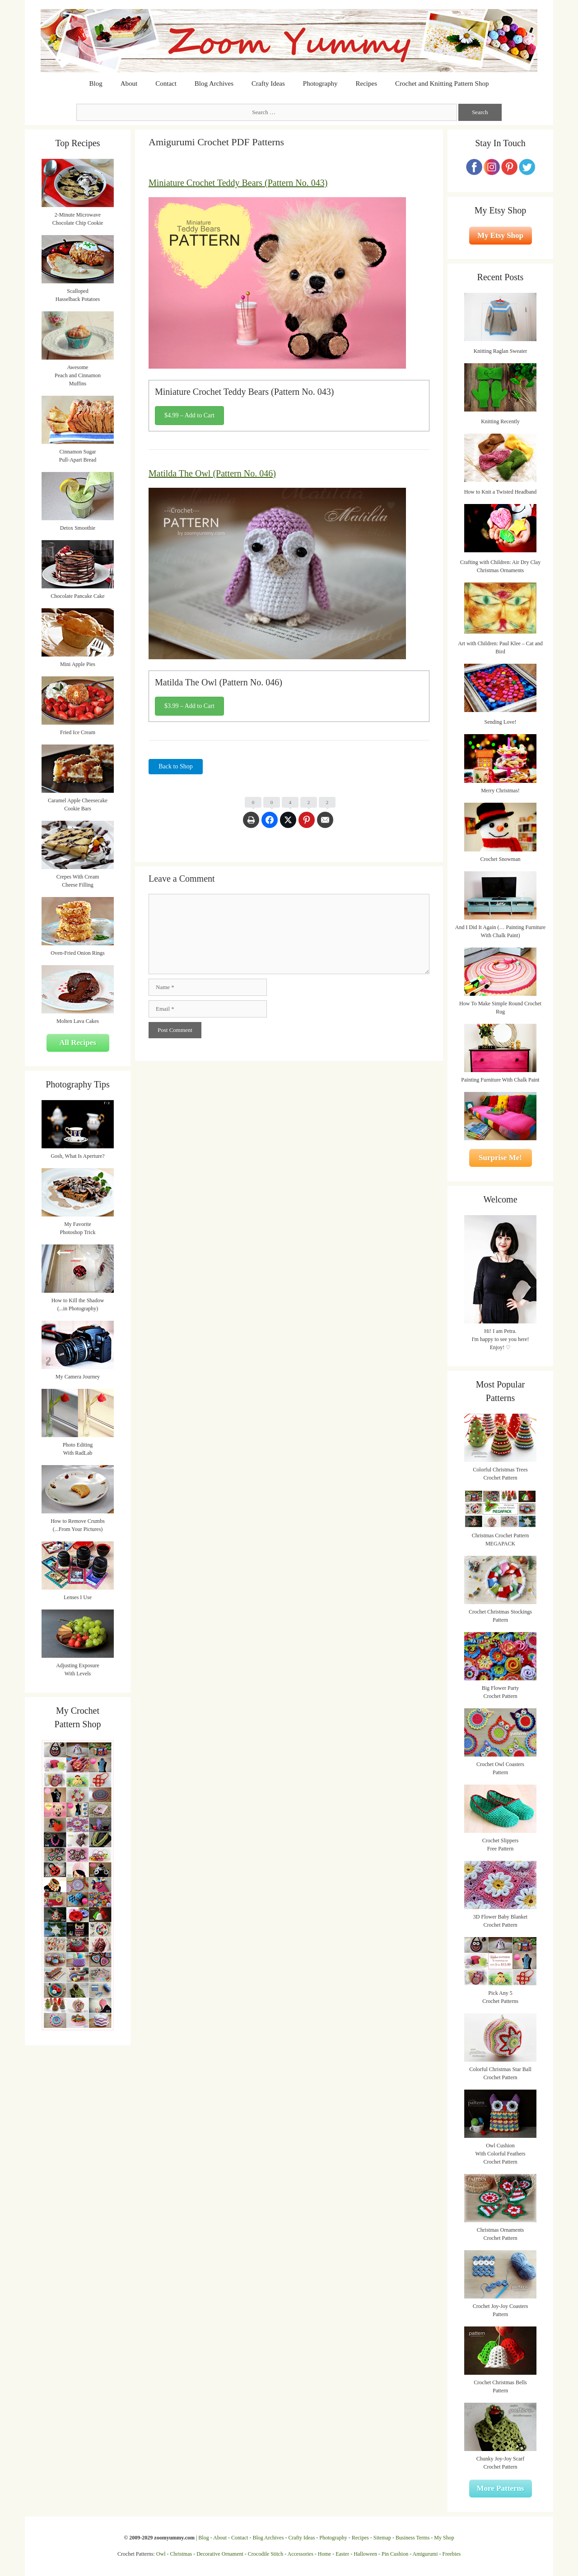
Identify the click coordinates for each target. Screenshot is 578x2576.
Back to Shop (175, 766)
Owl (161, 2554)
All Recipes (77, 1042)
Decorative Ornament (219, 2554)
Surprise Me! (500, 1157)
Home (324, 2554)
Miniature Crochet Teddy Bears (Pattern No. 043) (238, 183)
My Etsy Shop (500, 235)
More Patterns (500, 2488)
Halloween (365, 2554)
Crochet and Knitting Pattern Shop (442, 83)
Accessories (300, 2554)
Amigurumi (425, 2554)
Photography (320, 83)
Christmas (181, 2554)
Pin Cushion (395, 2554)
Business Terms (412, 2537)
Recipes (366, 83)
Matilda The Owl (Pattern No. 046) (212, 473)
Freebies (451, 2554)
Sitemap (382, 2537)
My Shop (444, 2537)
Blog (96, 83)
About (129, 83)
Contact (166, 83)
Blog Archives (214, 83)
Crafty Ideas (268, 83)
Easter (342, 2554)
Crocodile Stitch (265, 2554)
